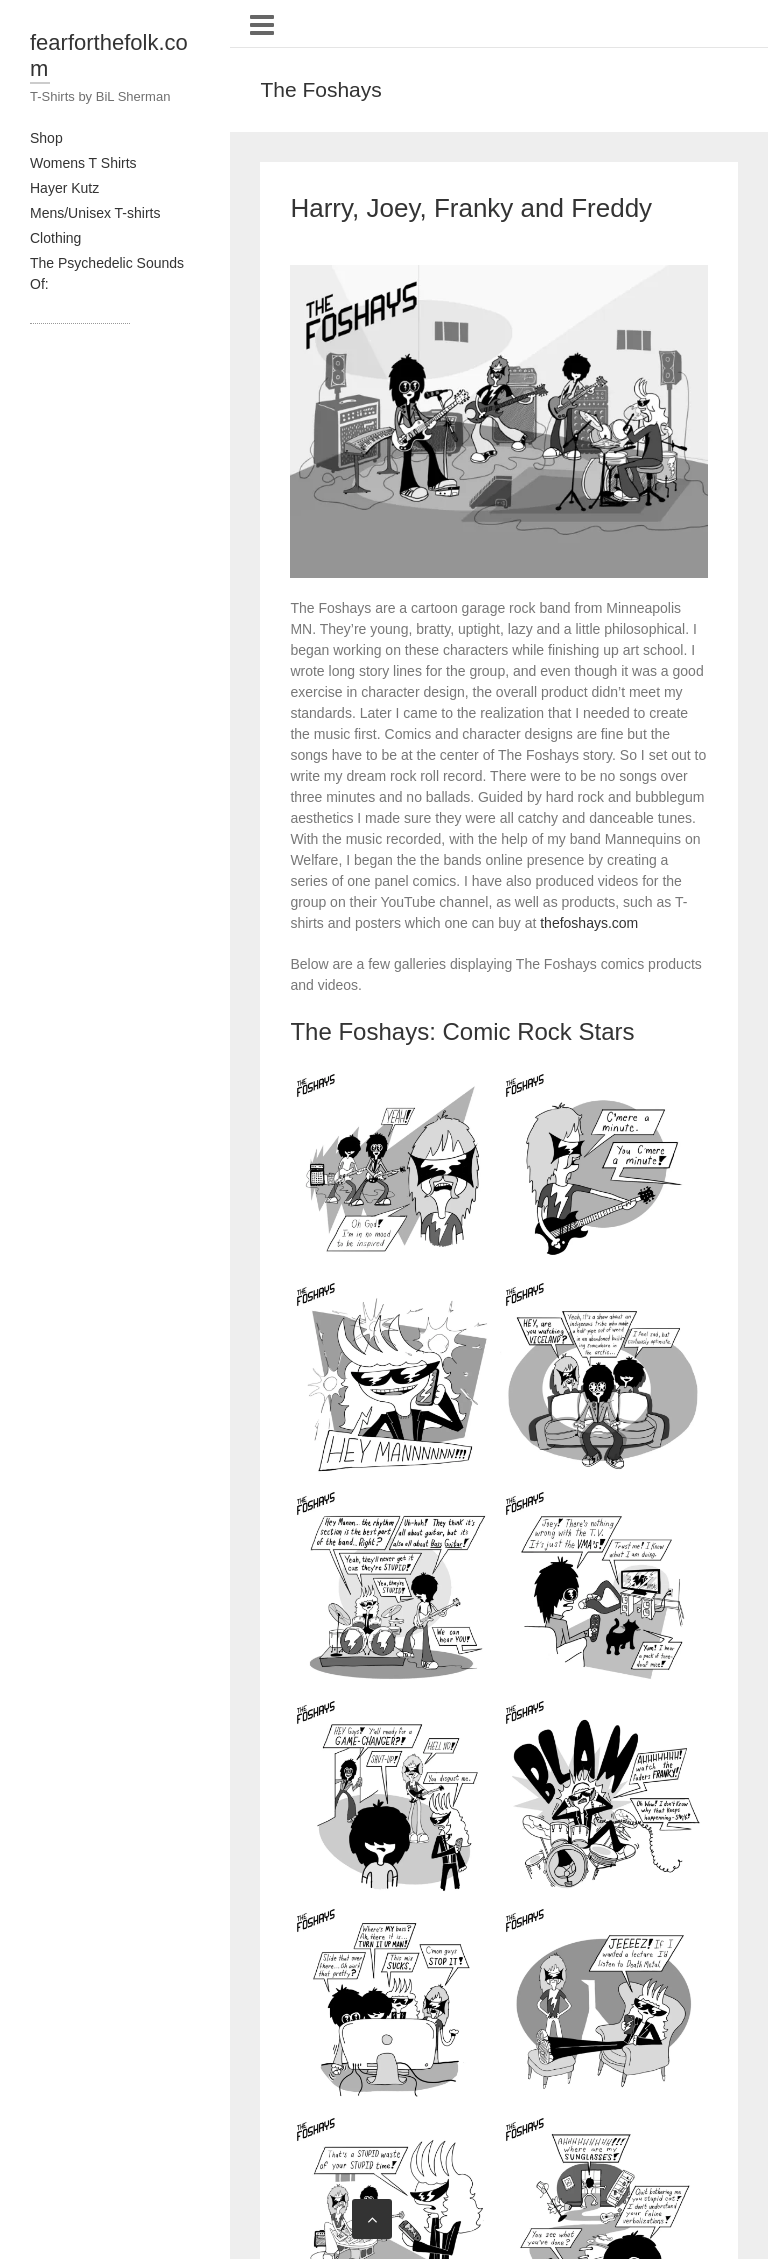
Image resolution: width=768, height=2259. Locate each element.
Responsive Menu (261, 24)
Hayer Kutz (64, 188)
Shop (46, 138)
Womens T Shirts (83, 163)
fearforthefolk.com (109, 55)
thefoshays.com (589, 923)
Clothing (55, 238)
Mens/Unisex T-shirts (95, 213)
